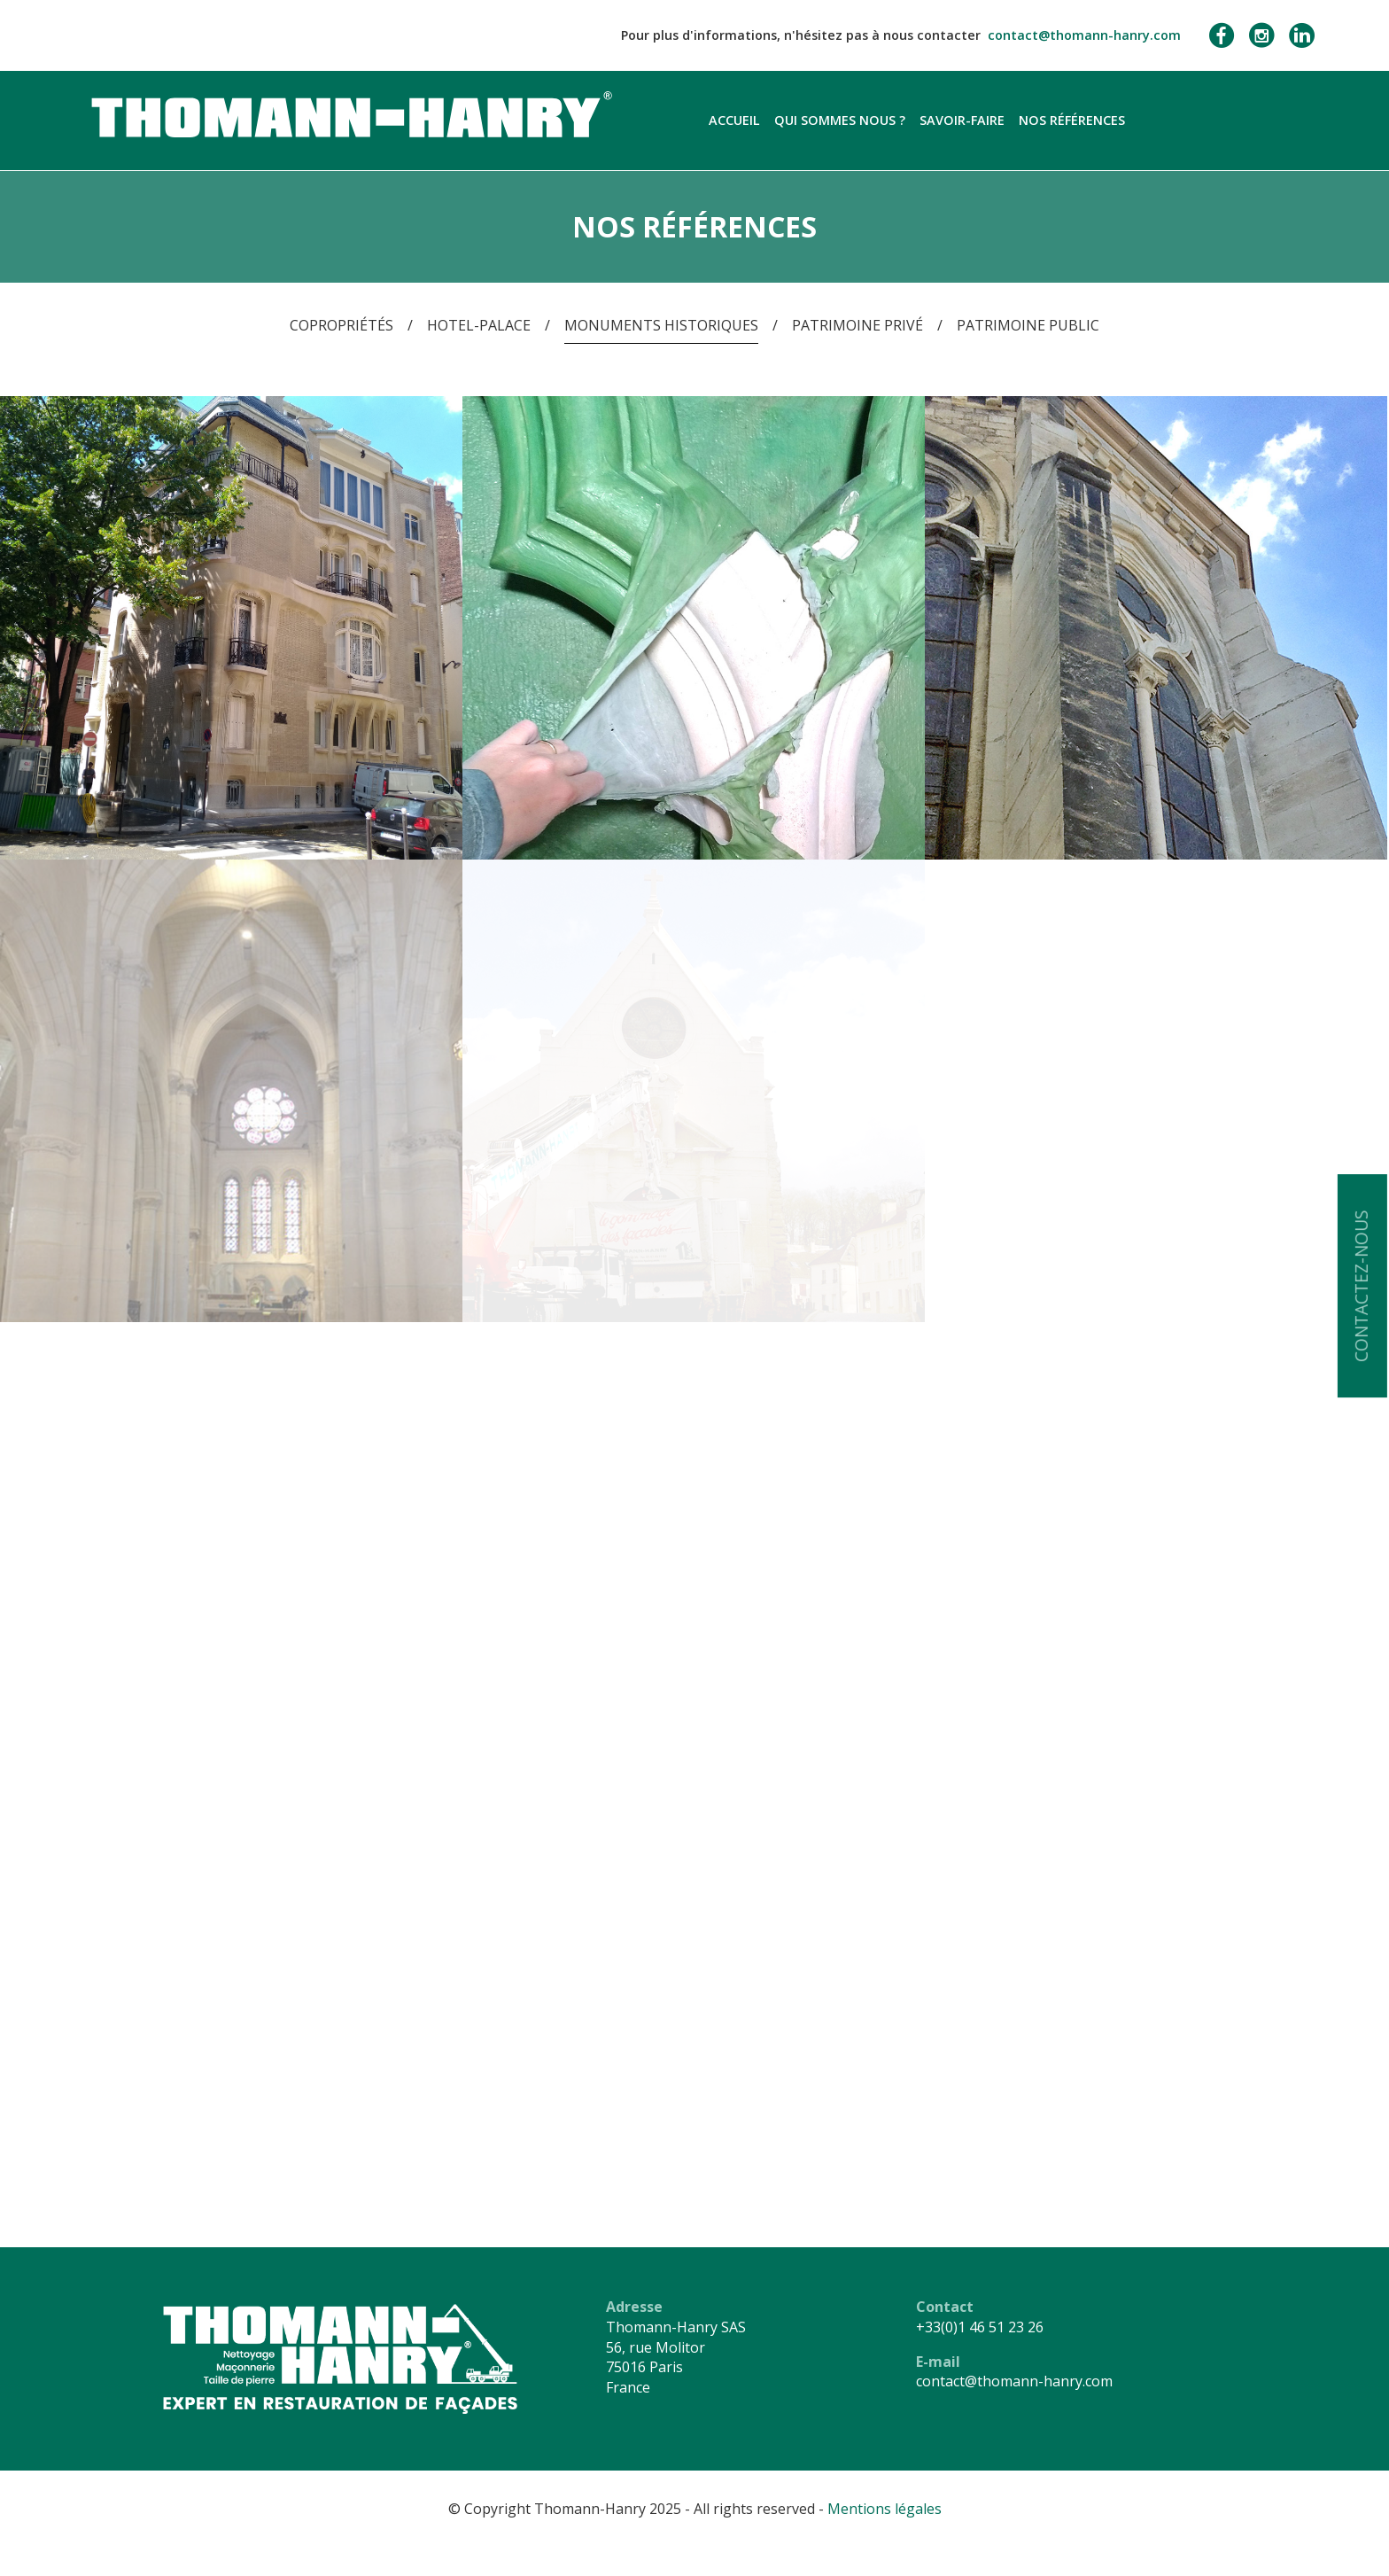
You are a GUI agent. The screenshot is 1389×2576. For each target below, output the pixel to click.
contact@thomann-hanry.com (1084, 35)
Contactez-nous (1361, 1286)
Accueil (734, 120)
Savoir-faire (962, 120)
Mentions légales (884, 2508)
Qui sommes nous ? (839, 120)
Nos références (1072, 120)
